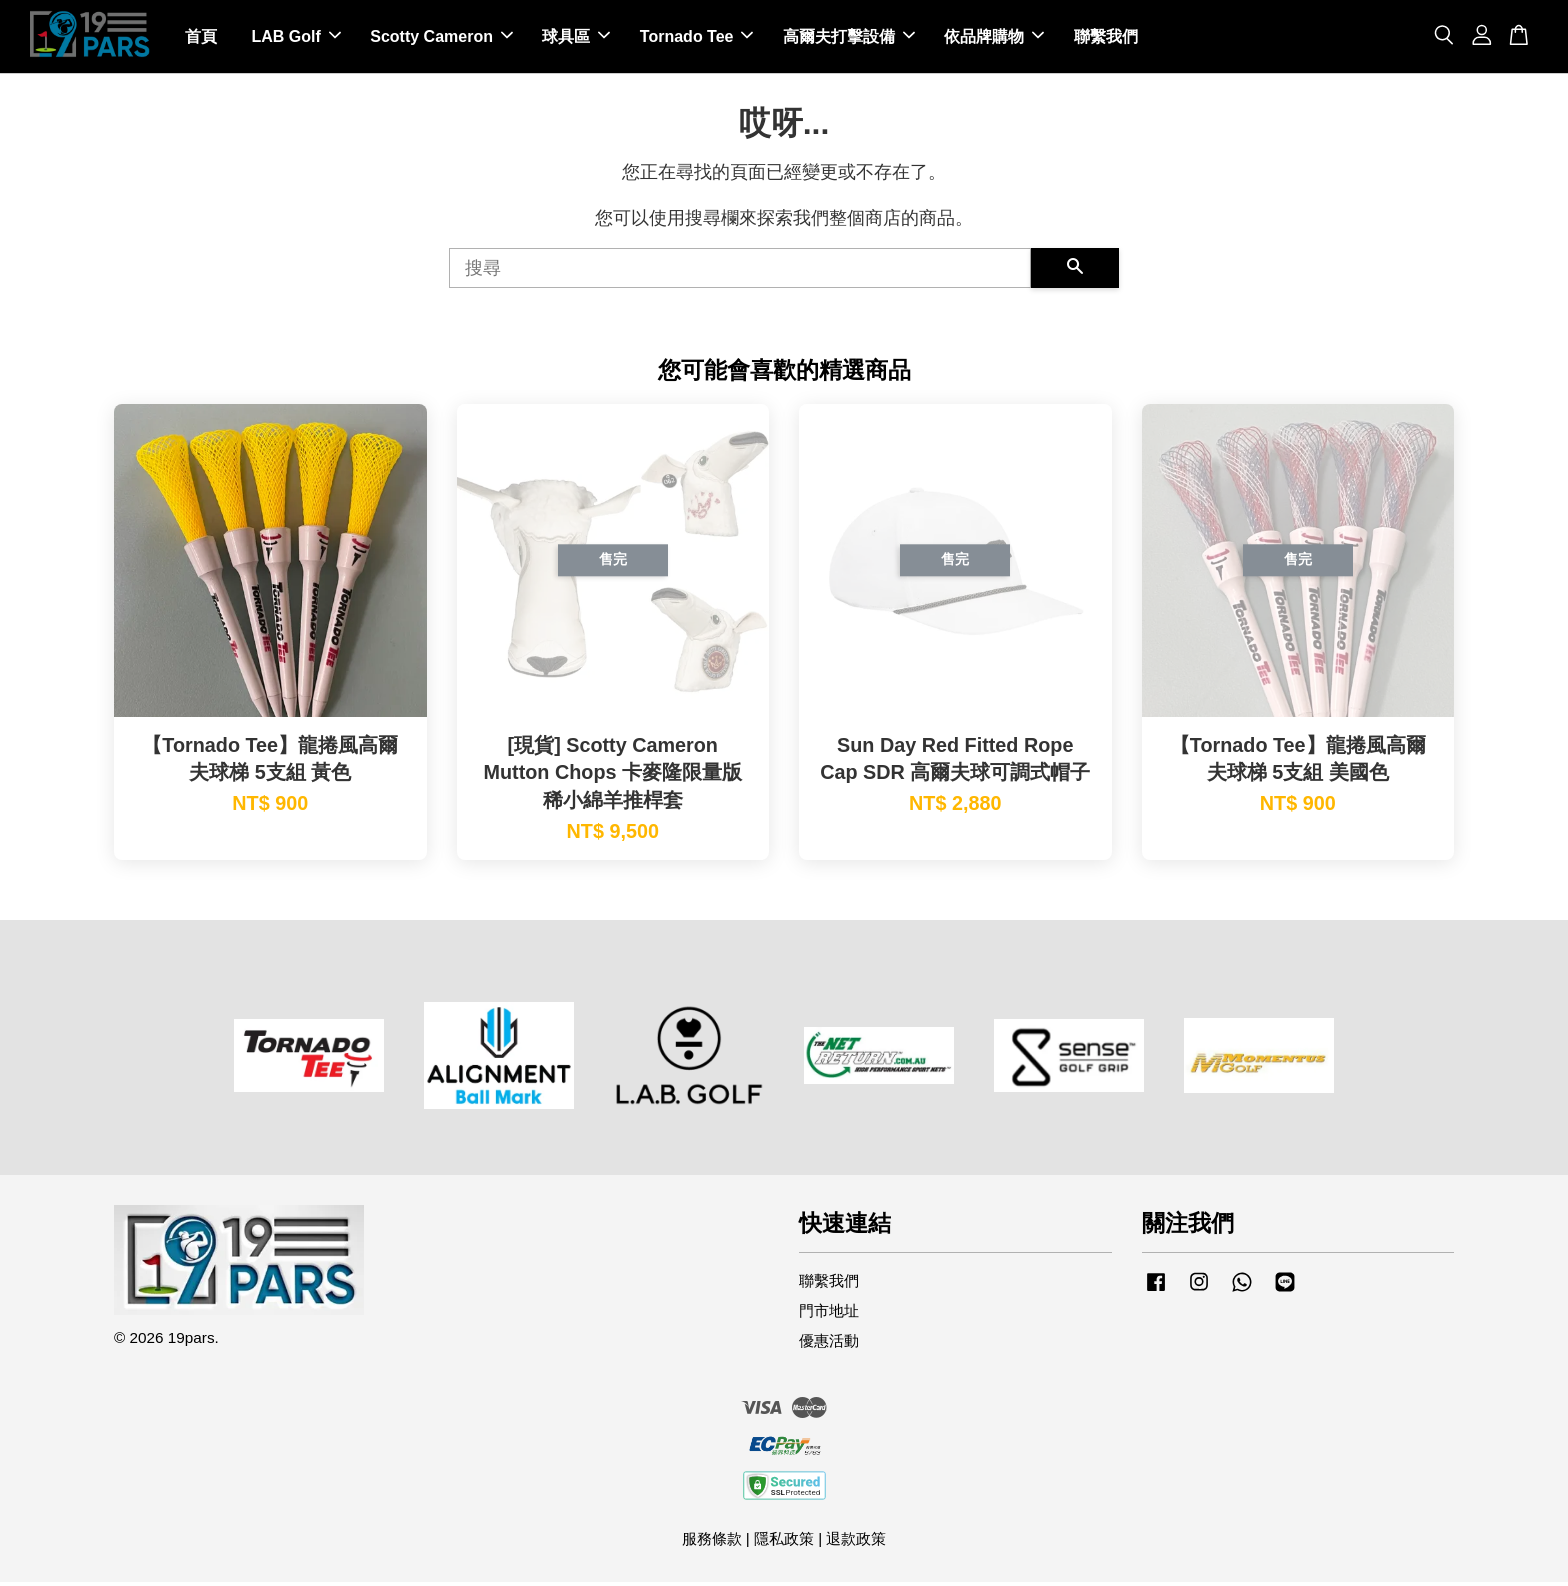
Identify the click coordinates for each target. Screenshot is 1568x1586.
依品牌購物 (994, 38)
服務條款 (712, 1542)
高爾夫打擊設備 (849, 38)
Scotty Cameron (441, 38)
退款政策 (856, 1542)
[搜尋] (740, 273)
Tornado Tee (697, 38)
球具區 (576, 38)
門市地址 (829, 1315)
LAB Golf (295, 38)
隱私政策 (784, 1542)
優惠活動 (829, 1344)
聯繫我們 (1106, 38)
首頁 (201, 38)
